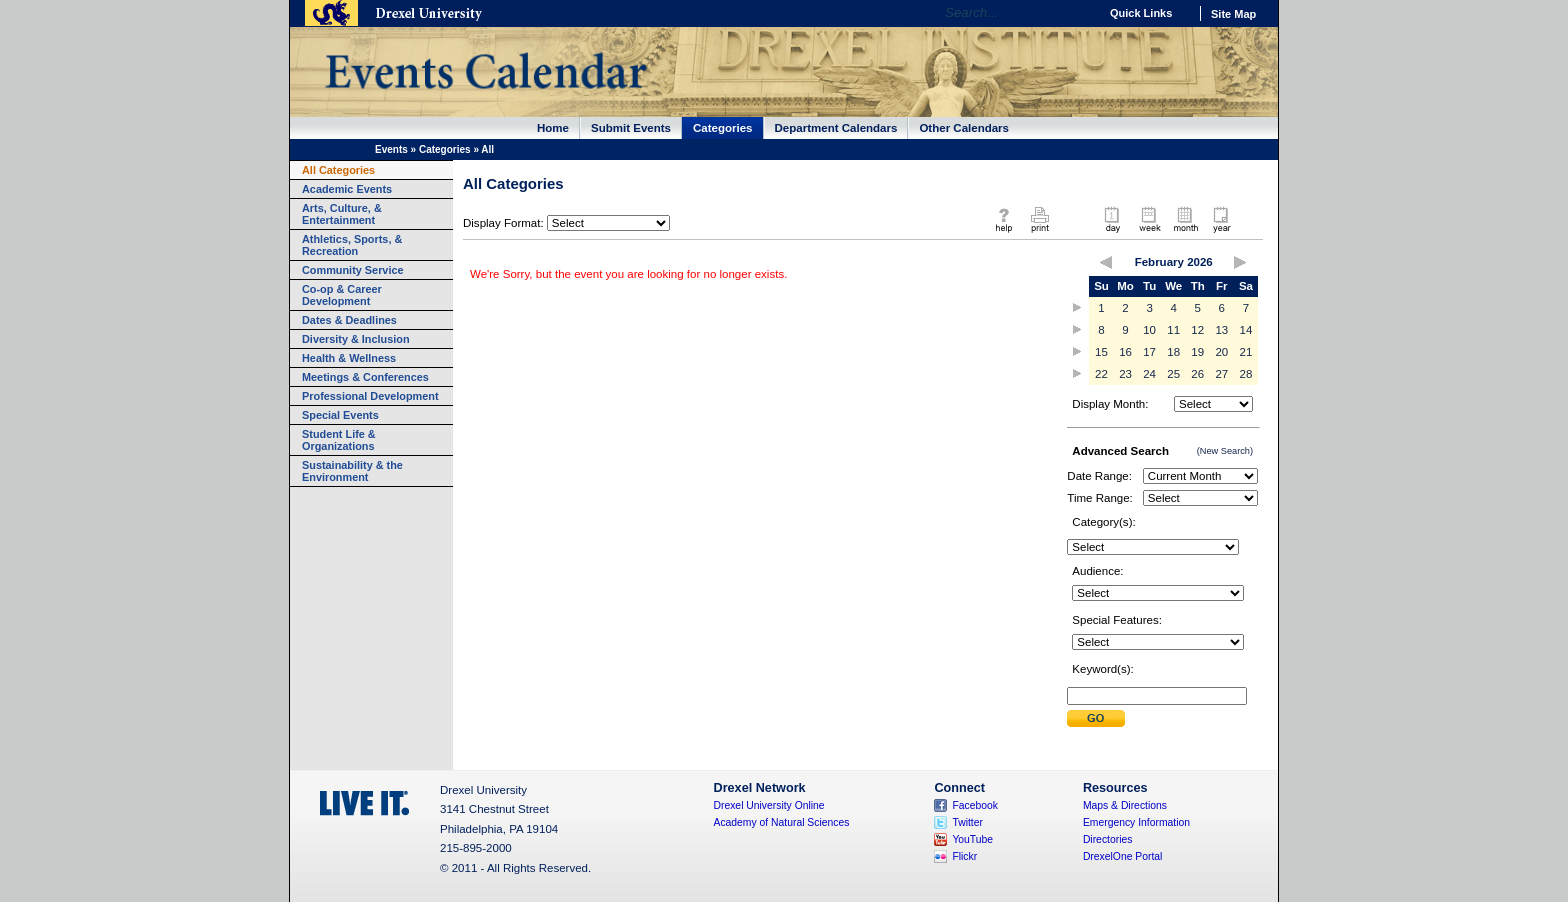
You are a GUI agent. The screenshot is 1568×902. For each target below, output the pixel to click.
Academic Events (347, 189)
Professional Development (370, 396)
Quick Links (1141, 13)
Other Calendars (964, 128)
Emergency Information (1136, 822)
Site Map (1233, 14)
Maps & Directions (1125, 805)
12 (1197, 330)
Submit (1096, 718)
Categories (723, 128)
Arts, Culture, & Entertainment (342, 214)
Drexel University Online (769, 805)
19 (1197, 352)
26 (1197, 374)
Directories (1108, 839)
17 (1149, 352)
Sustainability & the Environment (352, 471)
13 (1221, 330)
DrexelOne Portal (1122, 856)
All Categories (338, 170)
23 (1125, 374)
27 (1221, 374)
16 (1125, 352)
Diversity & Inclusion (356, 339)
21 (1246, 352)
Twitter (967, 822)
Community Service (353, 270)
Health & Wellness (349, 358)
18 (1173, 352)
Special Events (340, 415)
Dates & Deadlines (349, 320)
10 (1149, 330)
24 (1149, 374)
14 (1246, 330)
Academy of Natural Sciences (782, 822)
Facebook (975, 805)
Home (553, 128)
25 (1173, 374)
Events (391, 149)
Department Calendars (836, 128)
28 (1246, 374)
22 (1101, 374)
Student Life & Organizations (339, 440)
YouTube (972, 839)
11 (1173, 330)
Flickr (964, 856)
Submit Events (631, 128)
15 (1101, 352)
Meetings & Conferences (365, 377)
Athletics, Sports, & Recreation (352, 245)
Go (1078, 13)
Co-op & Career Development (342, 295)
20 (1221, 352)
